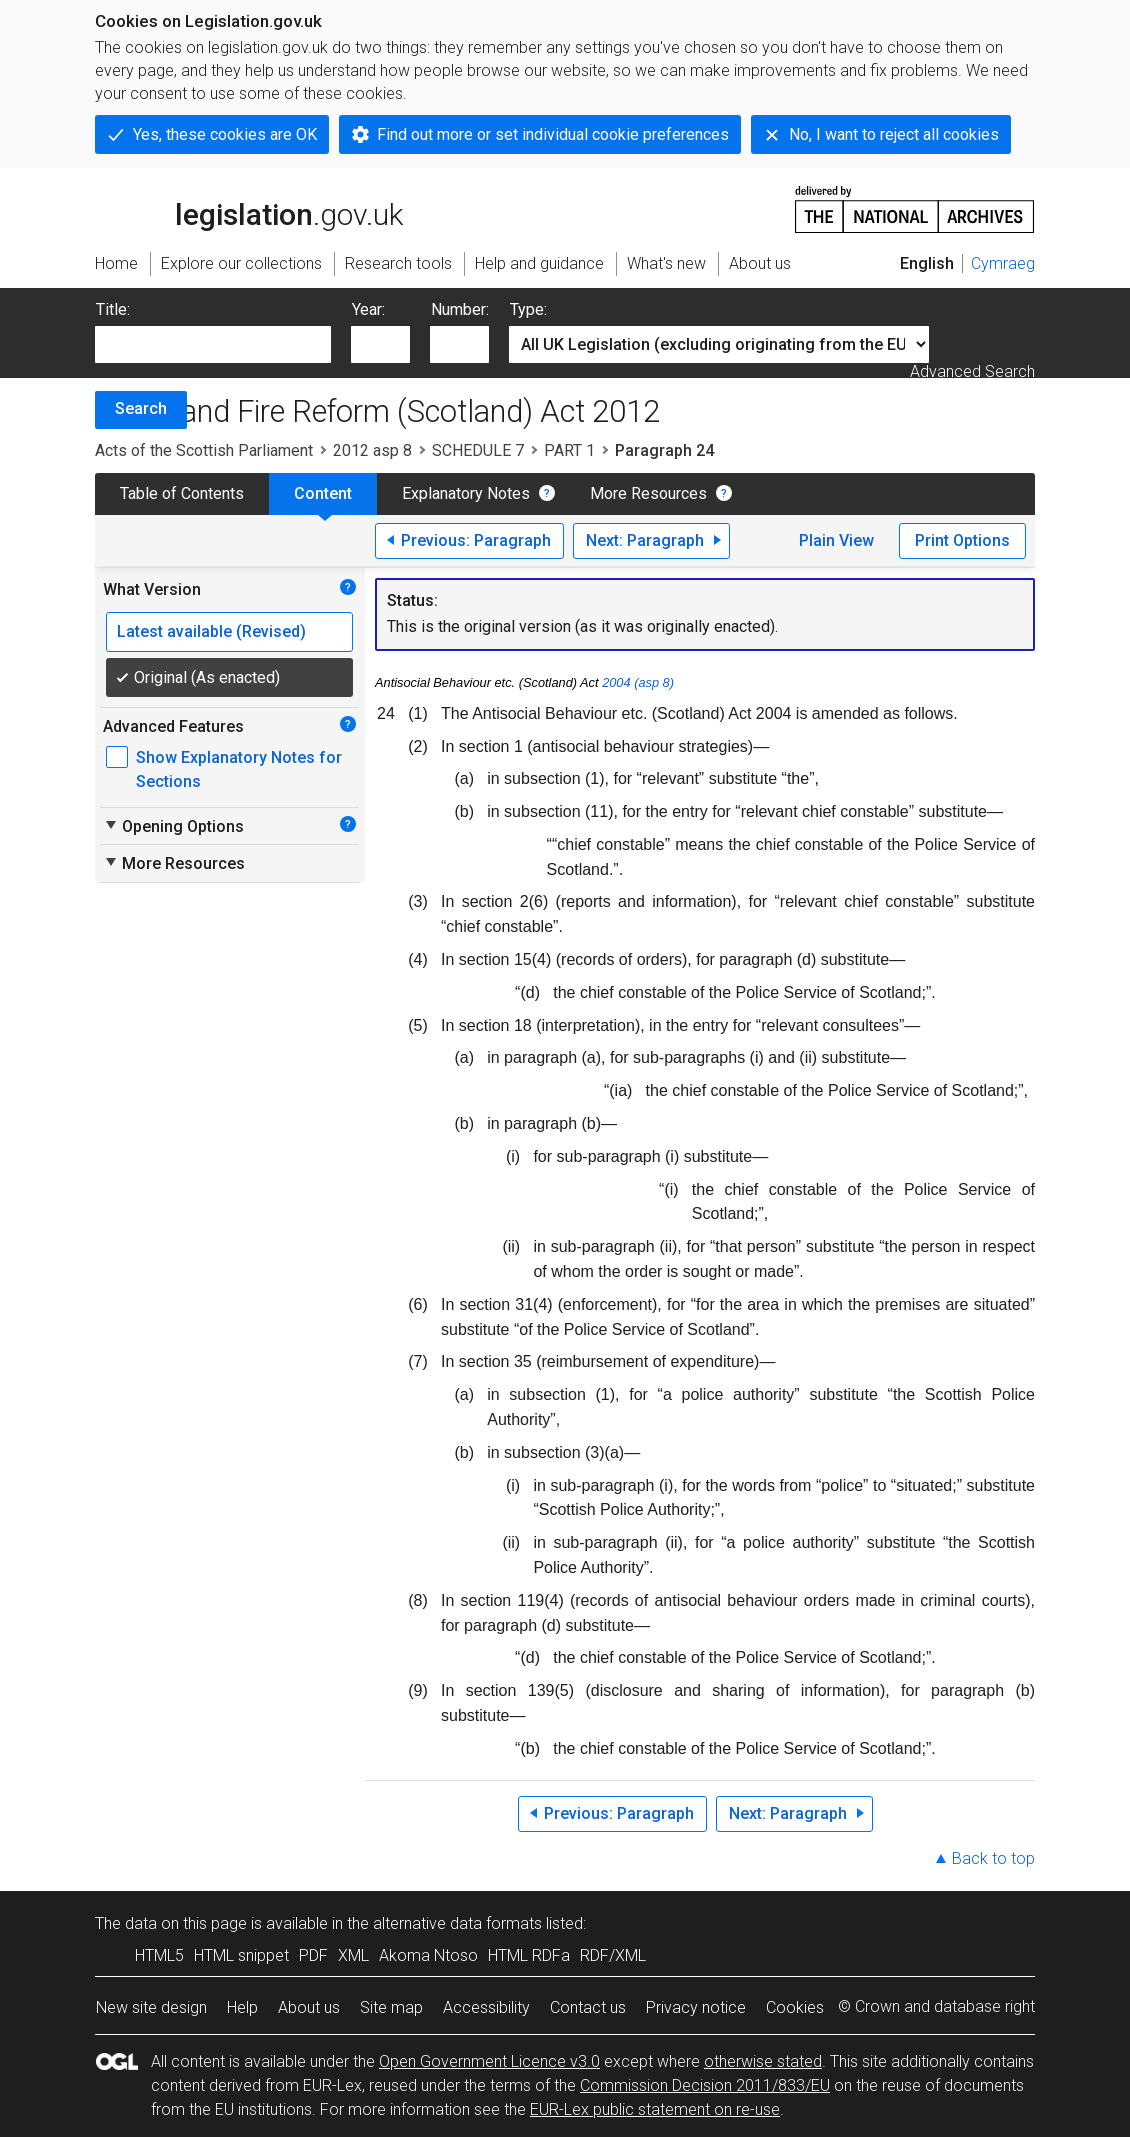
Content (323, 493)
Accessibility (486, 2007)
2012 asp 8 (372, 450)
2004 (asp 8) (638, 682)
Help (242, 2007)
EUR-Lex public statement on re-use (655, 2109)
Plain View (836, 540)
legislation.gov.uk (249, 208)
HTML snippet (241, 1955)
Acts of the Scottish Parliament (204, 450)
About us (309, 2007)
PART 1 (569, 450)
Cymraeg (1003, 263)
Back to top (993, 1858)
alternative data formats (457, 1923)
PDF (313, 1955)
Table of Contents (182, 493)
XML (353, 1955)
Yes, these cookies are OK (225, 134)
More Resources (648, 493)
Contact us (588, 2007)
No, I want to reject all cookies (894, 134)
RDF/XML (613, 1955)
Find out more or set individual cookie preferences (553, 134)
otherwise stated (763, 2061)
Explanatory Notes (466, 493)
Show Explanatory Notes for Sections (239, 769)
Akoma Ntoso (428, 1955)
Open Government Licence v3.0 (489, 2061)
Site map (391, 2007)
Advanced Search (972, 371)
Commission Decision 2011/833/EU (705, 2085)
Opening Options (173, 826)
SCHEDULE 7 (478, 450)
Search (141, 408)
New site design (151, 2007)
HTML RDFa (529, 1955)
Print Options (962, 540)
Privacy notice (696, 2007)
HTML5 (159, 1955)
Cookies (795, 2007)
